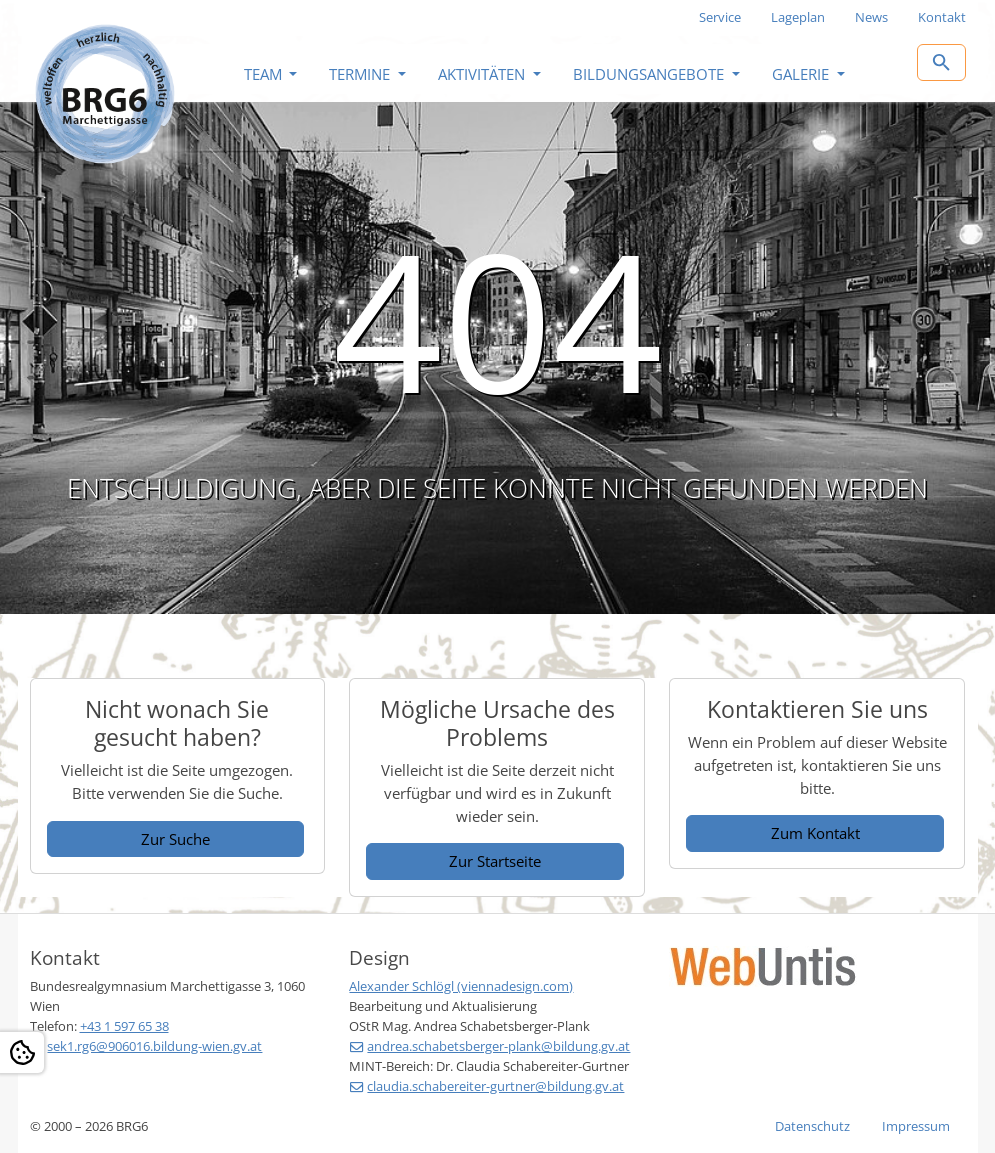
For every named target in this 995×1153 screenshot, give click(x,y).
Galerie (802, 74)
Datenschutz (812, 1126)
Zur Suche (175, 839)
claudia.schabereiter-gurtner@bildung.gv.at (495, 1086)
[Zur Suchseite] (941, 62)
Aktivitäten (483, 74)
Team (265, 74)
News (871, 17)
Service (720, 17)
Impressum (916, 1126)
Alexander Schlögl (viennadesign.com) (461, 986)
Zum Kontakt (815, 833)
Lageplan (798, 17)
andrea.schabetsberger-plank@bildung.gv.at (498, 1046)
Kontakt (942, 17)
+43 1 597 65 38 (124, 1026)
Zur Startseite (495, 861)
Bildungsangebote (650, 74)
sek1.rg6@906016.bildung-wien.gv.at (154, 1046)
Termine (361, 74)
